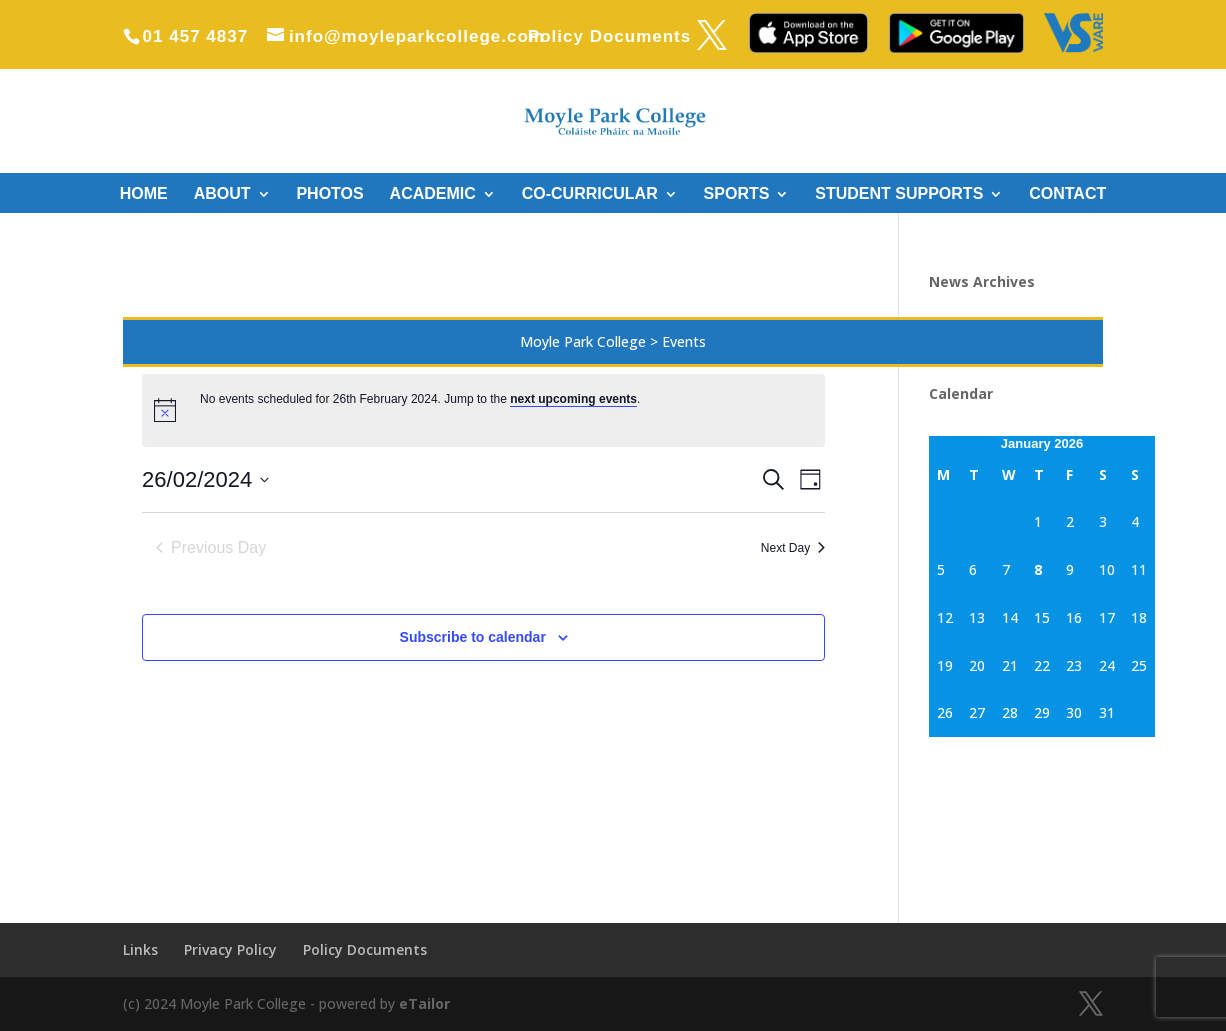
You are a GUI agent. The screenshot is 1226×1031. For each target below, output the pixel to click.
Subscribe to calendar (473, 637)
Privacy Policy (230, 949)
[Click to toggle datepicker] (205, 479)
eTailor (424, 1003)
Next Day (793, 548)
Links (140, 949)
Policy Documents (609, 37)
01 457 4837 (196, 36)
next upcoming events (573, 399)
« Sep (947, 748)
